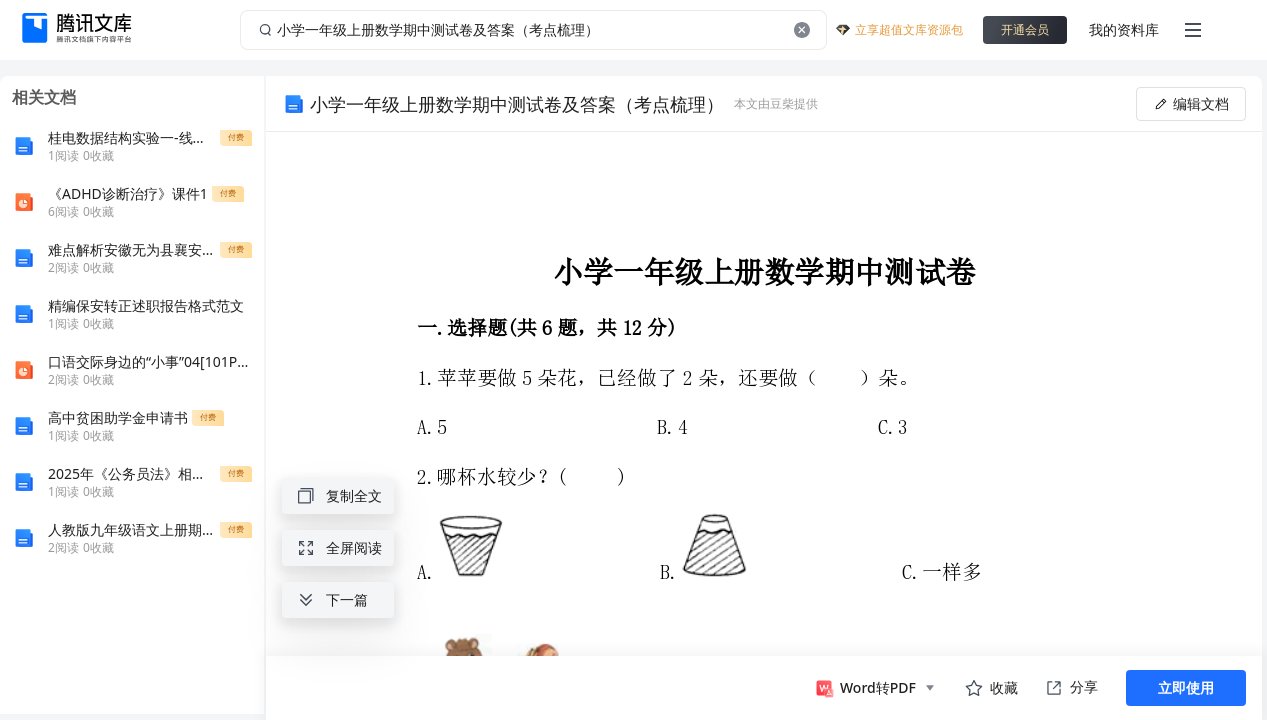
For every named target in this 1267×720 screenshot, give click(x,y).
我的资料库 (1124, 29)
